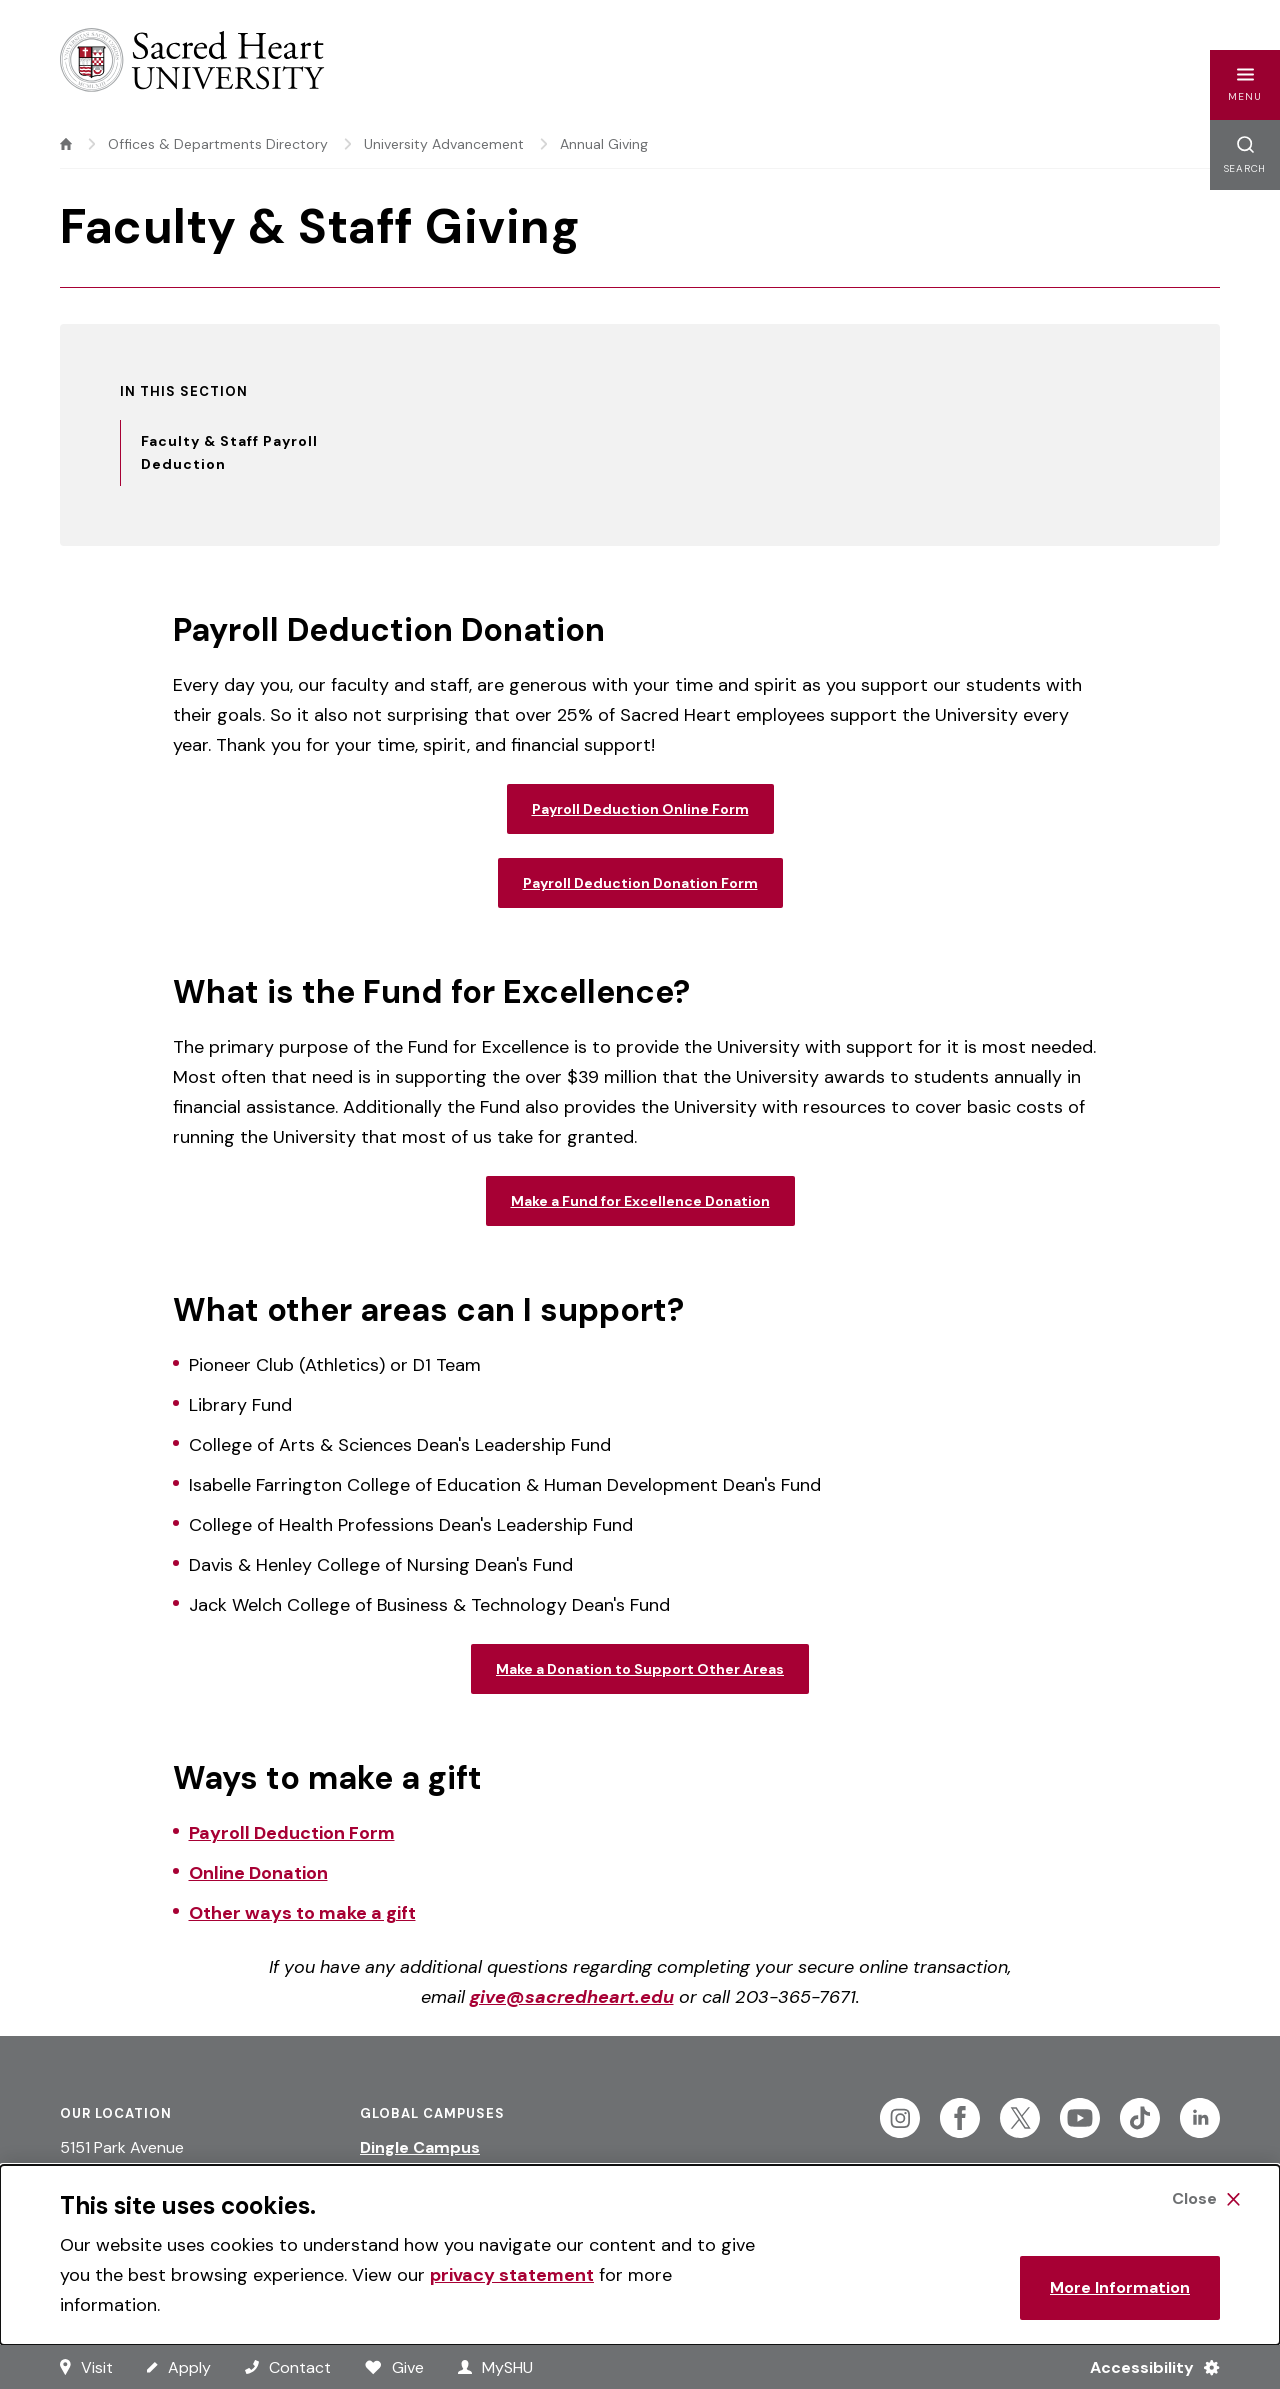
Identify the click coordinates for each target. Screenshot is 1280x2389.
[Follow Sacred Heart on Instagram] (900, 2118)
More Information (1120, 2287)
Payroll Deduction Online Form (640, 809)
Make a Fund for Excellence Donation (640, 1201)
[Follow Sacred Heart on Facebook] (960, 2118)
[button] (1245, 85)
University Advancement (444, 144)
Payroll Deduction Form (292, 1833)
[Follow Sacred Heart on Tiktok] (1140, 2118)
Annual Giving (604, 144)
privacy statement (512, 2275)
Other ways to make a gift (302, 1913)
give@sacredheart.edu (572, 1997)
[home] (66, 144)
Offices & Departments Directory (218, 144)
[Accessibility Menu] (1146, 2367)
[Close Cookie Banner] (1206, 2199)
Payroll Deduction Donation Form (640, 883)
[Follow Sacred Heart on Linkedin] (1200, 2118)
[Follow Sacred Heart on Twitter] (1020, 2118)
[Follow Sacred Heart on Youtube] (1080, 2118)
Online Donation (258, 1873)
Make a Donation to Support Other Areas (640, 1669)
